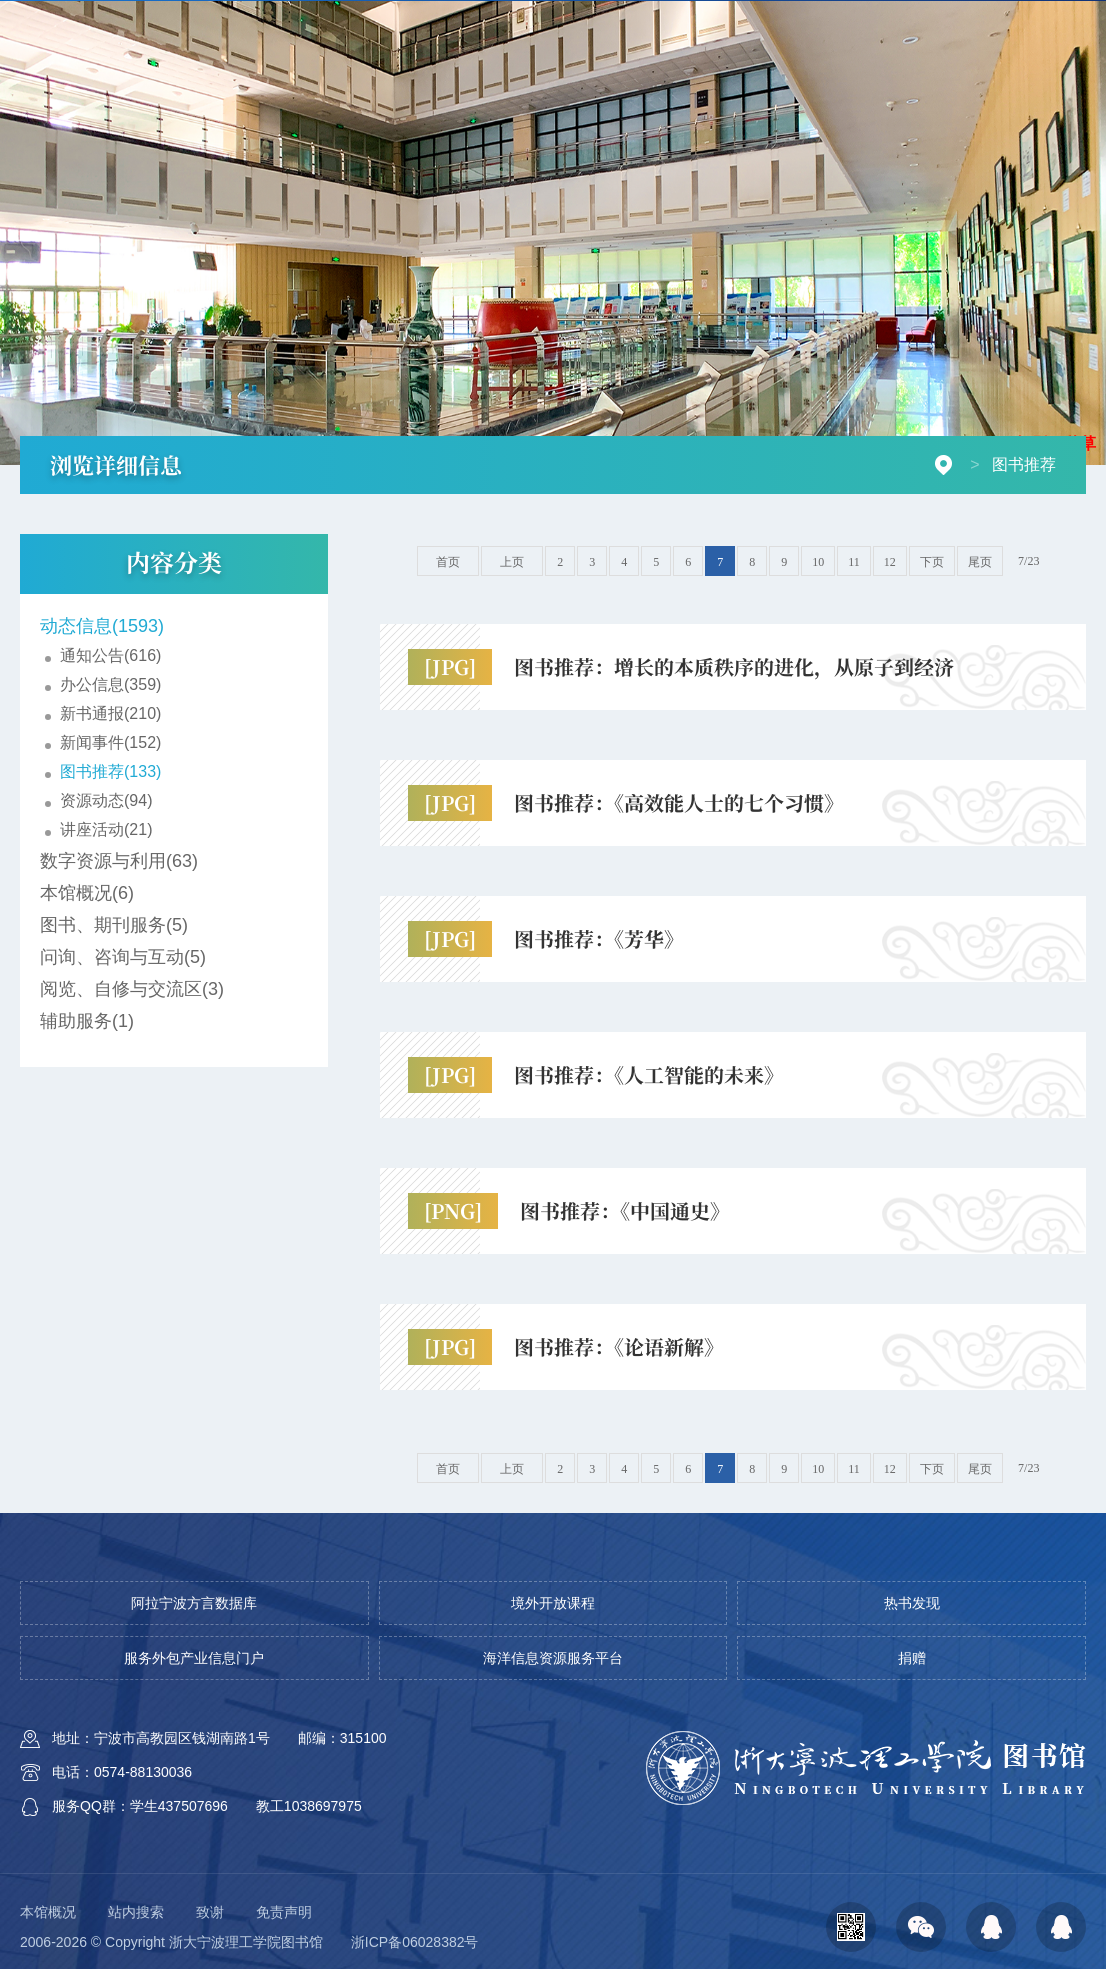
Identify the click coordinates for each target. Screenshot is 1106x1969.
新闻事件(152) (110, 742)
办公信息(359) (110, 684)
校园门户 (984, 29)
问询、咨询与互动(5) (123, 957)
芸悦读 (911, 29)
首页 (535, 67)
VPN (655, 29)
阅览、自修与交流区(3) (132, 989)
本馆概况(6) (87, 893)
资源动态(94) (106, 800)
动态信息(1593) (102, 626)
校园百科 (838, 29)
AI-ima (714, 29)
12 (890, 562)
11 (854, 562)
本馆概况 (48, 1912)
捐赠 (772, 29)
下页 (932, 562)
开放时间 (589, 29)
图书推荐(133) (110, 771)
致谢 (210, 1912)
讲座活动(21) (106, 829)
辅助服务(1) (87, 1021)
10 (818, 562)
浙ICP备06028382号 (415, 1942)
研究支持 (886, 67)
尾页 (980, 562)
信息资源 (610, 67)
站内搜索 (136, 1912)
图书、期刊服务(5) (114, 925)
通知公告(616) (110, 655)
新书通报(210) (110, 713)
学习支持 (794, 67)
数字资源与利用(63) (119, 861)
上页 (512, 562)
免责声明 (284, 1912)
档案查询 (978, 67)
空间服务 (702, 67)
